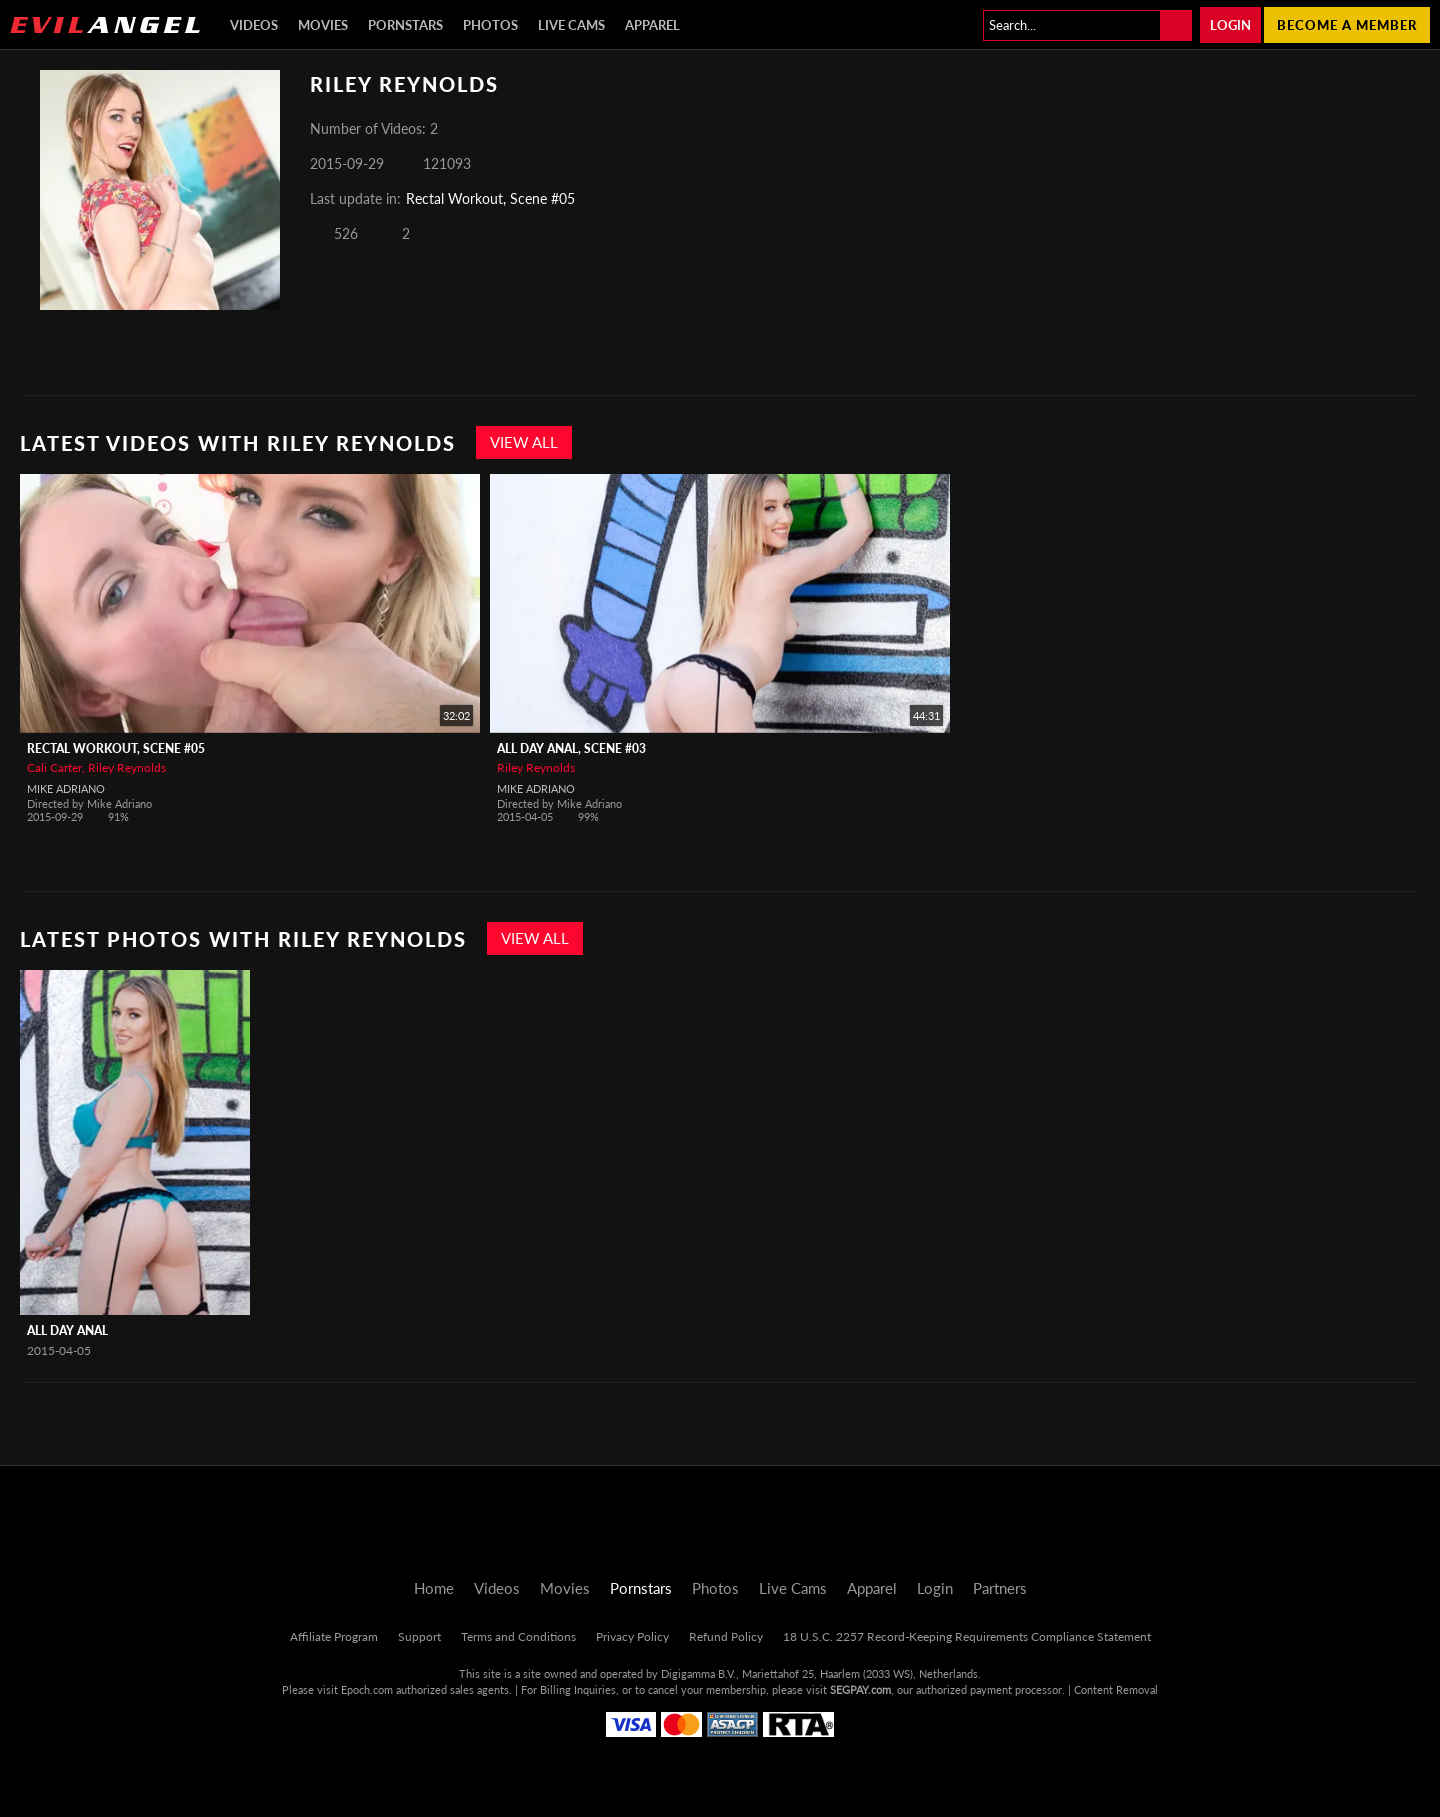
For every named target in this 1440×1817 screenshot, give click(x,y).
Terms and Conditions (518, 1636)
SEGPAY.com (860, 1689)
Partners (1000, 1588)
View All (524, 442)
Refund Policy (726, 1636)
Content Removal (1116, 1689)
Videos (254, 25)
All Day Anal (67, 1330)
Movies (323, 25)
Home (434, 1588)
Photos (490, 25)
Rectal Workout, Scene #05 (490, 198)
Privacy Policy (632, 1636)
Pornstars (405, 25)
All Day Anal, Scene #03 (571, 748)
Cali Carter (54, 767)
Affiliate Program (334, 1636)
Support (419, 1636)
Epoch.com (367, 1689)
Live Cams (571, 25)
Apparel (652, 25)
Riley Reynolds (127, 767)
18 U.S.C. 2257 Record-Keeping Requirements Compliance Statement (967, 1636)
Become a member (1347, 25)
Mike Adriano (66, 788)
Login (1230, 25)
